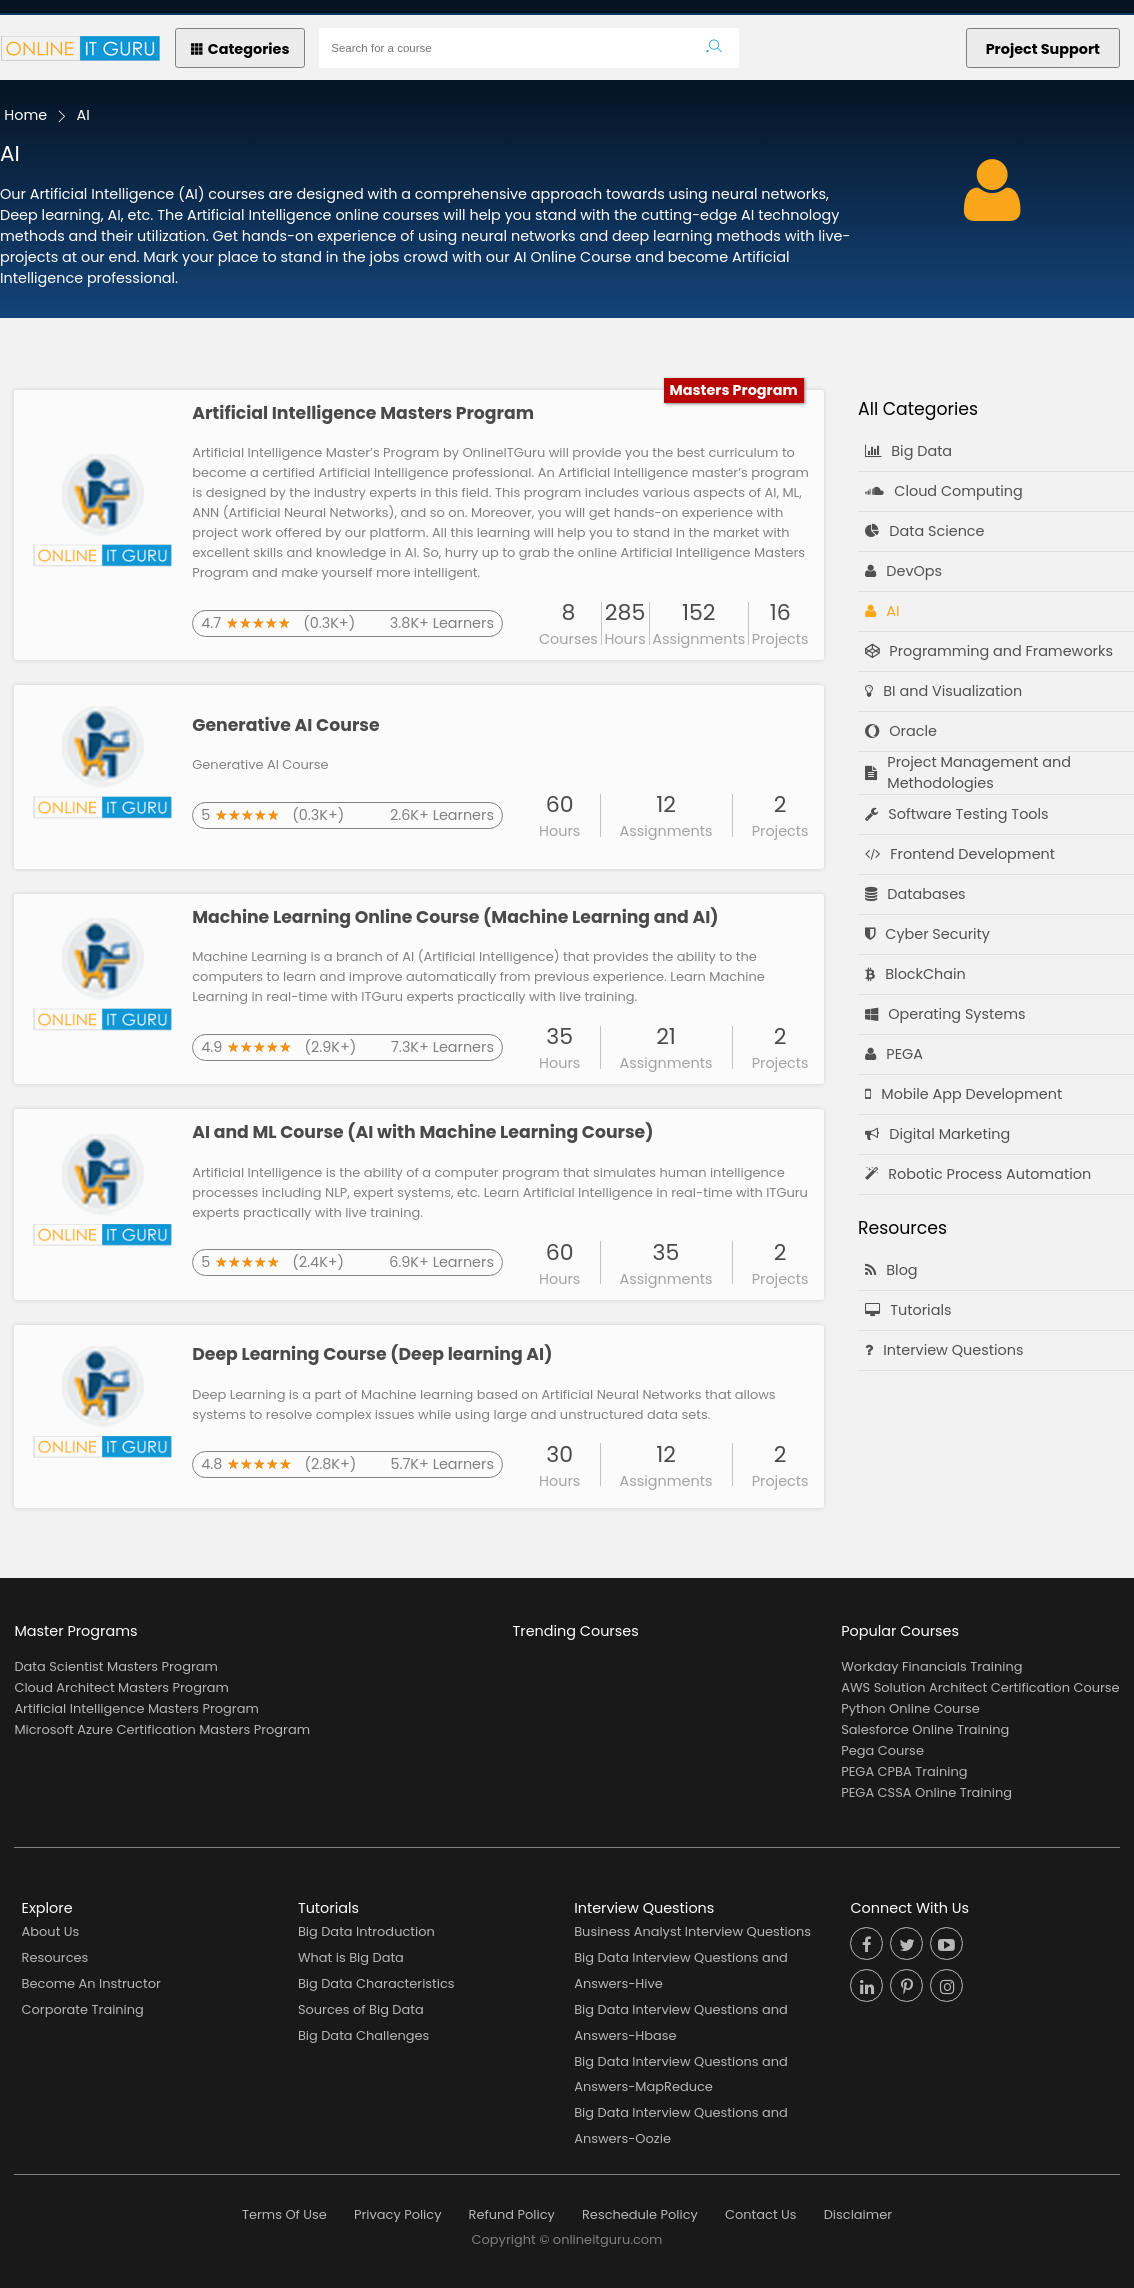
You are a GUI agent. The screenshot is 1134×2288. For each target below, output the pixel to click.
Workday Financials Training (931, 1666)
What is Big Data (351, 1957)
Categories (240, 49)
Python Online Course (910, 1708)
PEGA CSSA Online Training (926, 1792)
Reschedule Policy (640, 2214)
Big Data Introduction (366, 1931)
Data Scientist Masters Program (115, 1666)
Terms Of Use (284, 2214)
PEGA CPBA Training (904, 1771)
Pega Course (882, 1750)
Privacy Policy (397, 2214)
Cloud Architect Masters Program (121, 1687)
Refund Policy (512, 2214)
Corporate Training (83, 2009)
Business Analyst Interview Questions (692, 1931)
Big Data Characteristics (376, 1983)
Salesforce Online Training (925, 1729)
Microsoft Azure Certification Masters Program (162, 1729)
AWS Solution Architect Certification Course (980, 1687)
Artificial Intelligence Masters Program (136, 1708)
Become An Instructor (91, 1983)
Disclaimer (858, 2214)
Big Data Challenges (363, 2035)
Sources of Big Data (361, 2009)
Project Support (1043, 49)
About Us (51, 1931)
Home (25, 115)
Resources (55, 1957)
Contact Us (761, 2214)
